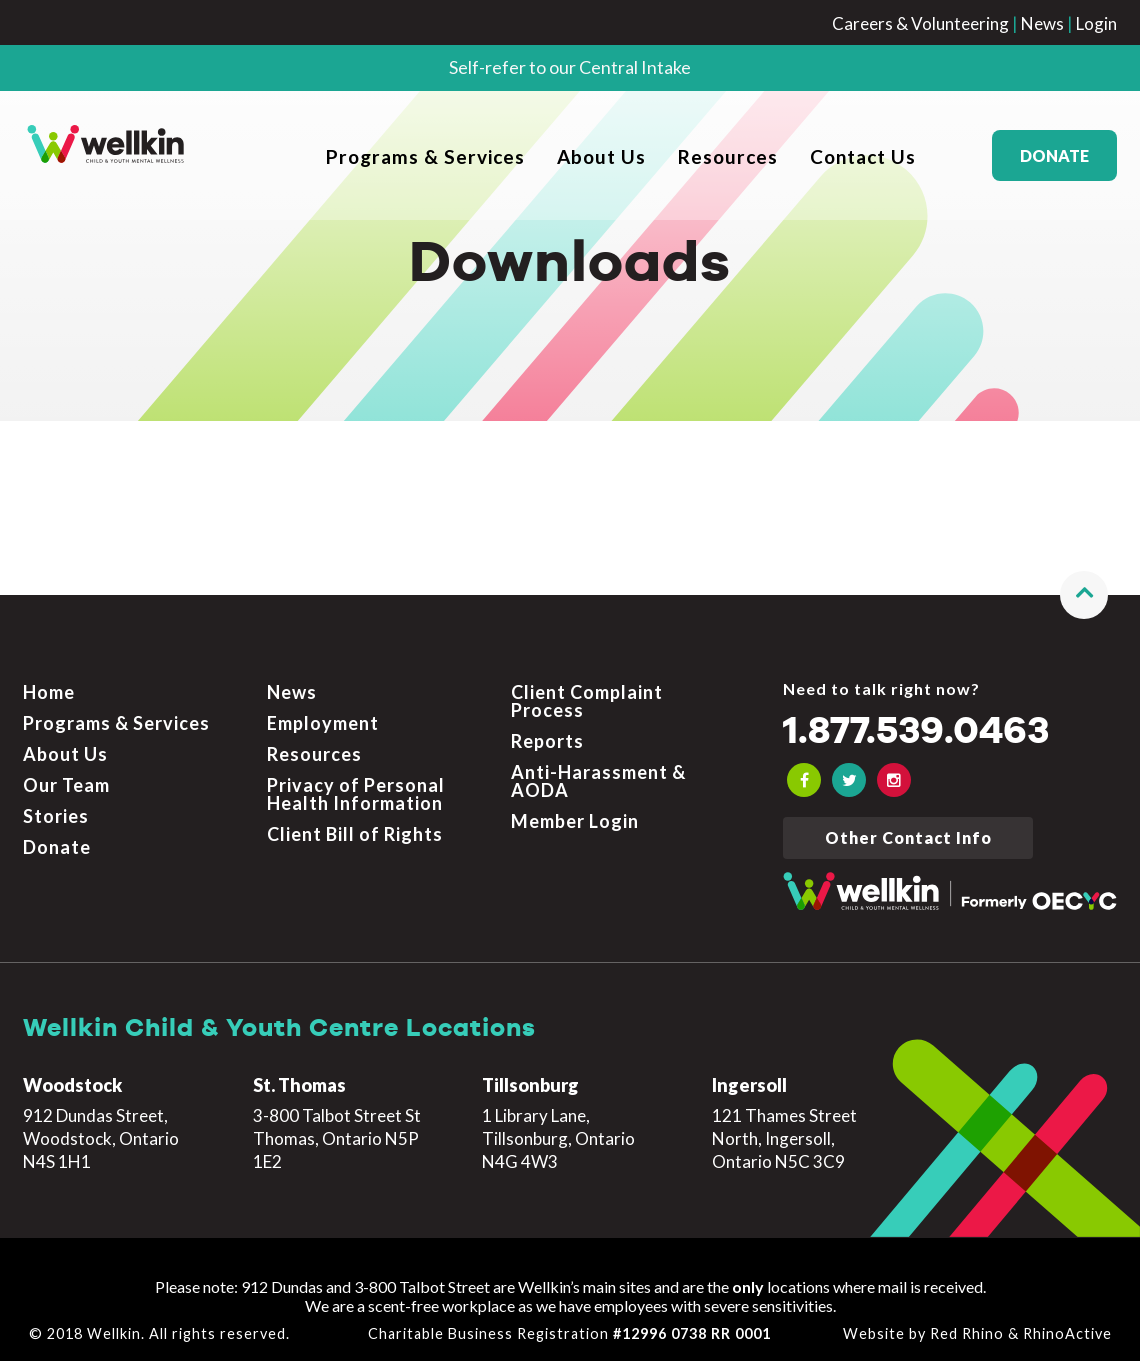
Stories (56, 817)
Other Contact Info (908, 838)
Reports (547, 742)
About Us (601, 156)
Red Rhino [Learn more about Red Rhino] (967, 1334)
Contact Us (863, 156)
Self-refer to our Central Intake (570, 67)
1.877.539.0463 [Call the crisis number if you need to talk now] (926, 732)
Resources (728, 156)
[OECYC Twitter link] (849, 781)
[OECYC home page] (106, 155)
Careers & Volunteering (920, 23)
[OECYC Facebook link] (804, 781)
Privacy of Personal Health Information (356, 795)
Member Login (575, 822)
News (1042, 23)
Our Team (66, 786)
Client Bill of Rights (355, 835)
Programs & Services (425, 156)
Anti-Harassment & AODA (598, 782)
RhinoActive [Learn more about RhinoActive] (1067, 1334)
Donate (1054, 155)
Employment (323, 724)
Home (49, 693)
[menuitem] (425, 155)
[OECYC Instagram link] (894, 781)
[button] (1084, 596)
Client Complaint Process (587, 702)
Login (1096, 23)
